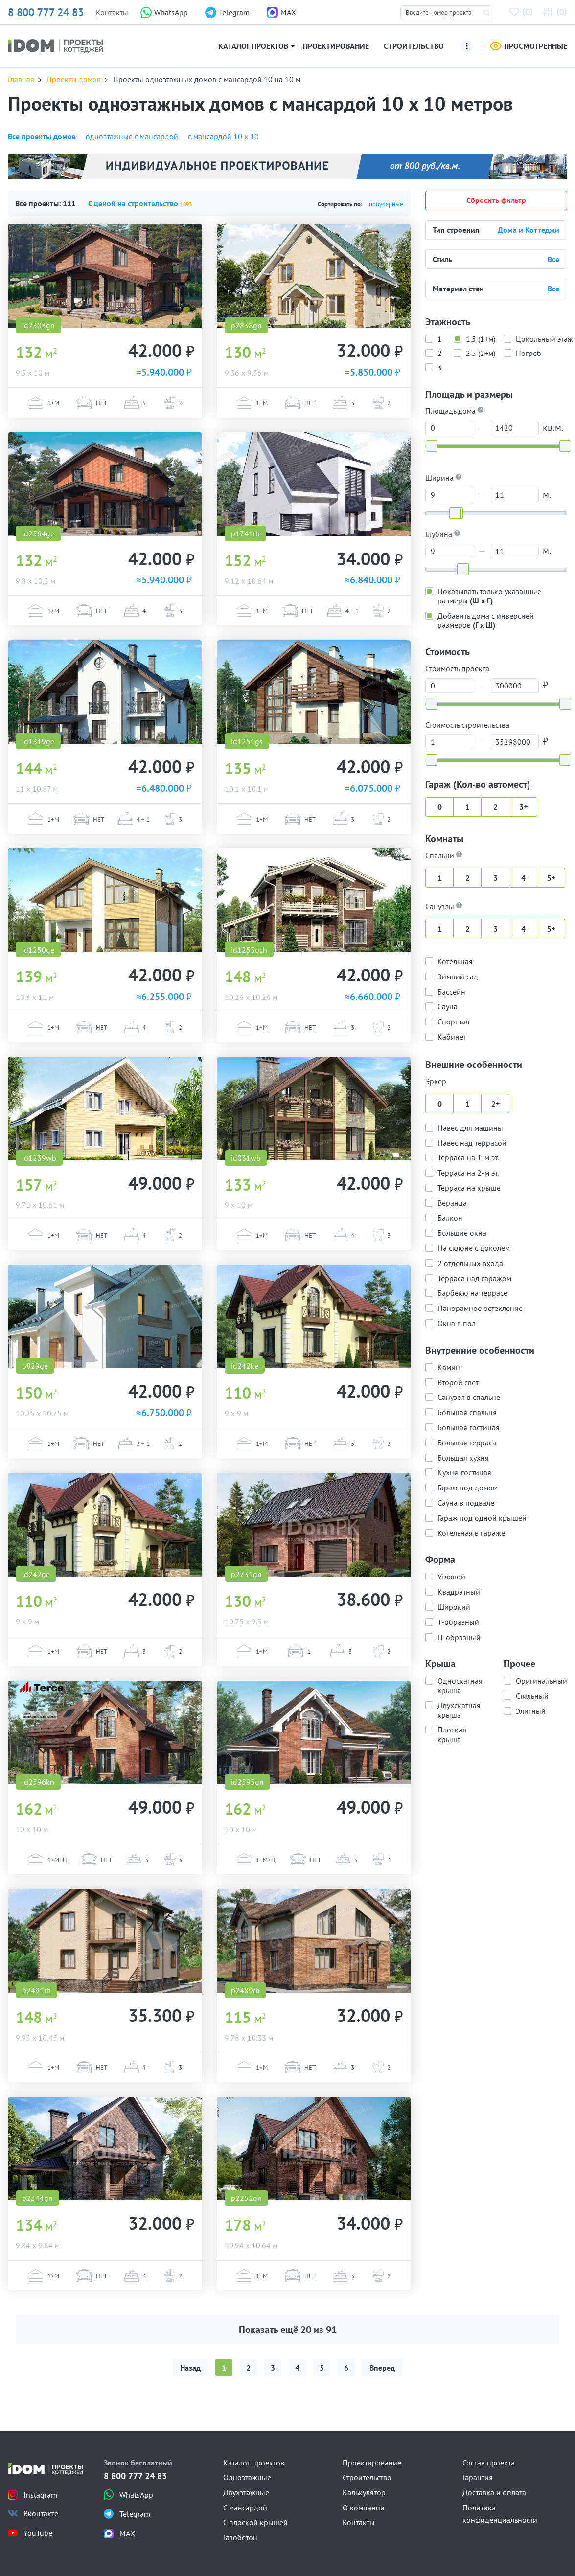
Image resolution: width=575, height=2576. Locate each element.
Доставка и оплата (494, 2492)
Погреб (528, 352)
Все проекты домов (42, 136)
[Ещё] (466, 46)
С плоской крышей (255, 2522)
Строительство (414, 46)
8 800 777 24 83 (46, 12)
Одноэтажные (247, 2477)
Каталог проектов (253, 46)
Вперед (382, 2368)
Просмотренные (528, 46)
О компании (364, 2507)
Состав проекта (488, 2462)
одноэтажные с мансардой (132, 136)
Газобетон (240, 2537)
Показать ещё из (288, 2329)
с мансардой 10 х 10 (223, 136)
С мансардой (245, 2507)
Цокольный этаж (544, 338)
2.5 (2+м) (480, 352)
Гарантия (477, 2477)
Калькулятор (364, 2492)
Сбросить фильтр (496, 200)
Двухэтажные (246, 2492)
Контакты (112, 12)
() (523, 11)
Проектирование (336, 46)
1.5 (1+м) (480, 338)
